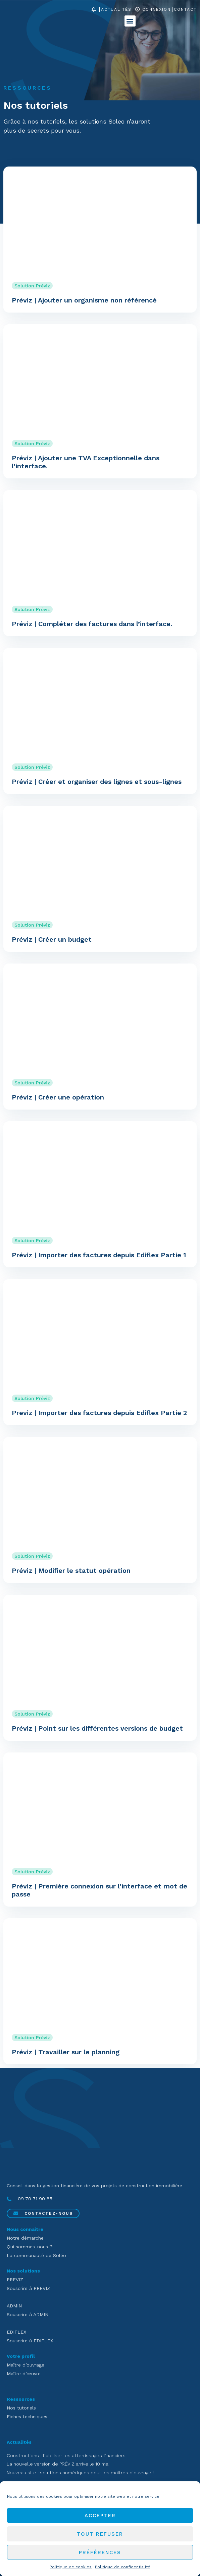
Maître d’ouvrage (25, 2365)
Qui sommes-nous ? (30, 2246)
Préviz (43, 285)
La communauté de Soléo (36, 2255)
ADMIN (14, 2305)
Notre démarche (25, 2238)
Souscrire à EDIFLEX (30, 2340)
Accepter (100, 2516)
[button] (130, 21)
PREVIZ (15, 2279)
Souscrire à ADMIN (27, 2314)
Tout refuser (100, 2534)
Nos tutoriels (21, 2407)
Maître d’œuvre (24, 2373)
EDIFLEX (16, 2332)
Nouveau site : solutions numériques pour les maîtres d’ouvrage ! (80, 2472)
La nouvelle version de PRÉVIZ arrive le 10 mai (58, 2464)
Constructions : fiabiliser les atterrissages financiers (66, 2455)
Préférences (100, 2552)
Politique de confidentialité (122, 2567)
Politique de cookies (71, 2567)
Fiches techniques (27, 2416)
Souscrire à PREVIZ (28, 2288)
